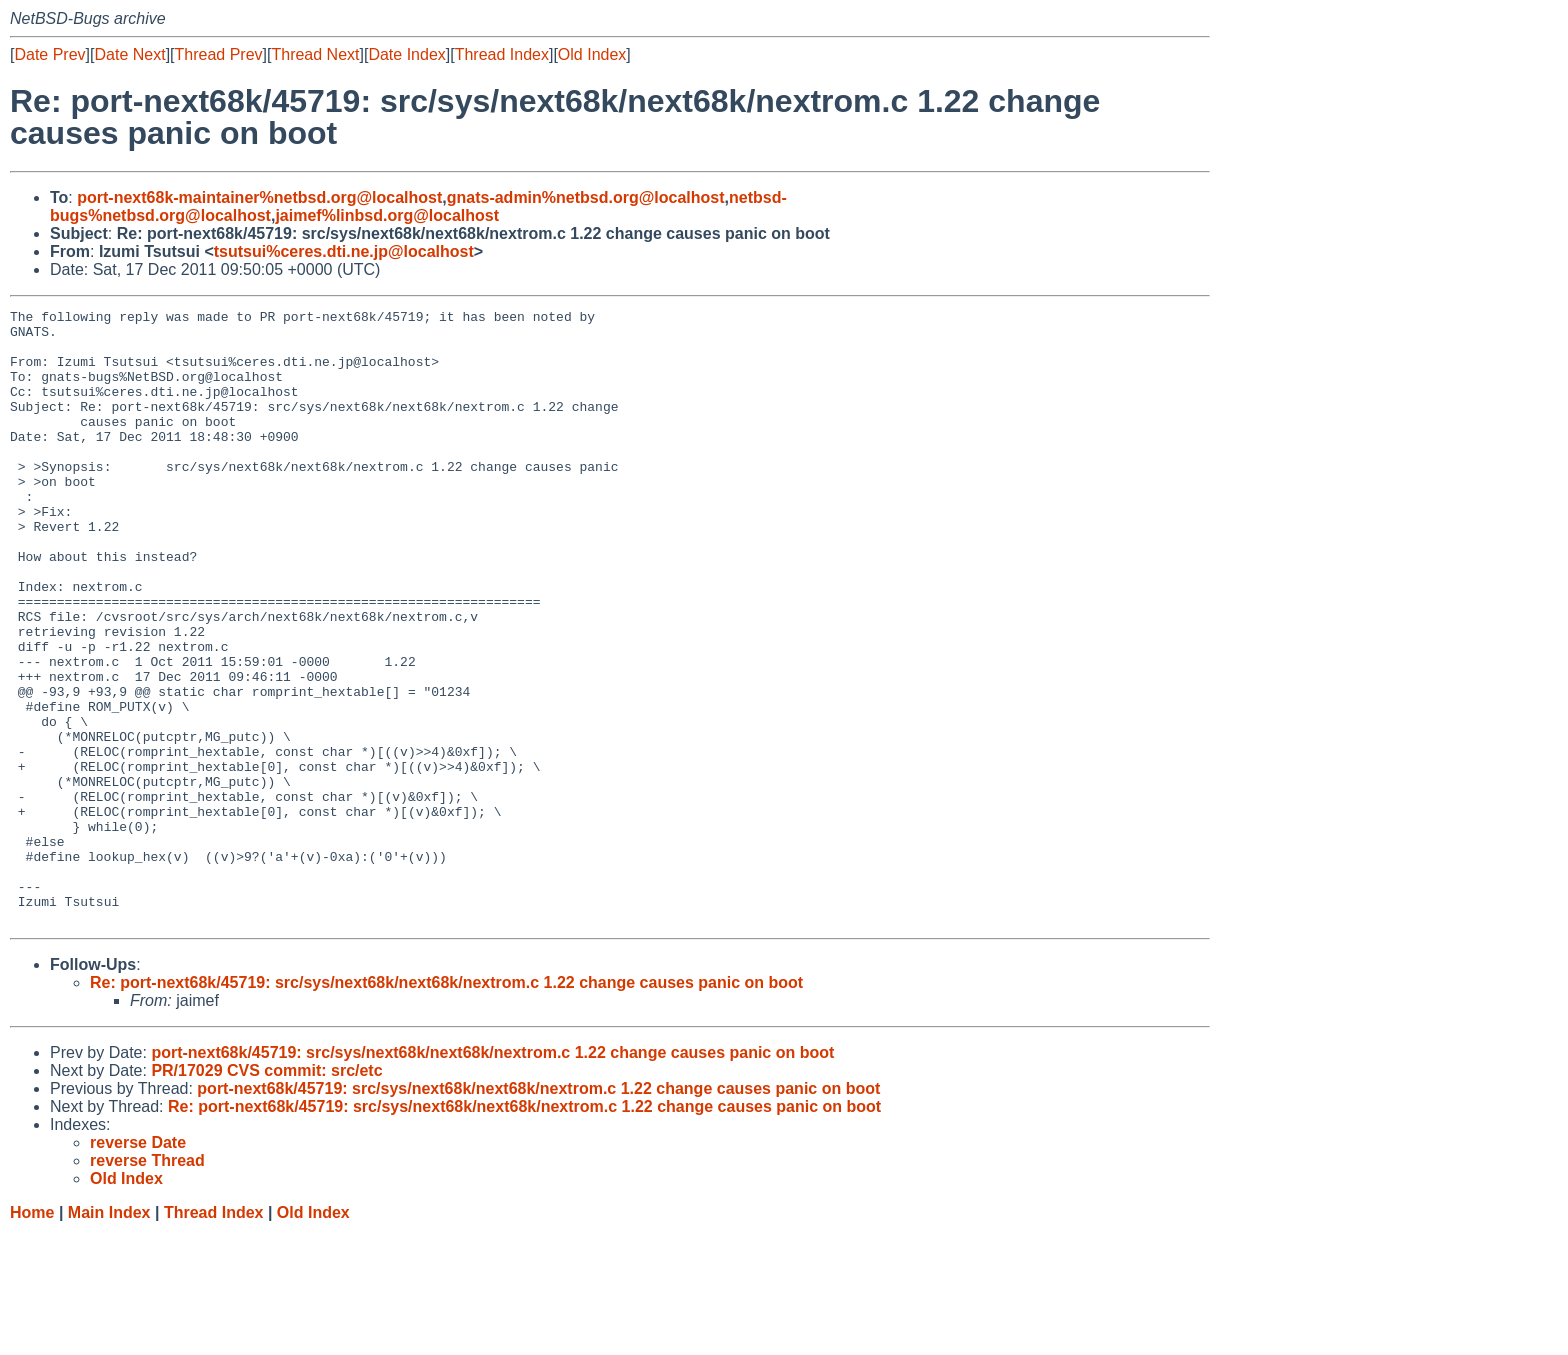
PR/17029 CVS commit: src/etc (266, 1193)
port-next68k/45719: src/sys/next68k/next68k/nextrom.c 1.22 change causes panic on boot (492, 1175)
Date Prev (49, 54)
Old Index (592, 54)
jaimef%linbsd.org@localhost (387, 215)
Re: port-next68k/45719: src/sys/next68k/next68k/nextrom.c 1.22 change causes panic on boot (446, 1105)
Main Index (109, 1335)
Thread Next (315, 54)
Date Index (406, 54)
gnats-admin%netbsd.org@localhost (586, 197)
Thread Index (502, 54)
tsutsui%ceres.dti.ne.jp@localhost (344, 251)
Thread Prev (219, 54)
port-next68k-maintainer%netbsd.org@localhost (259, 197)
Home (32, 1335)
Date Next (129, 54)
